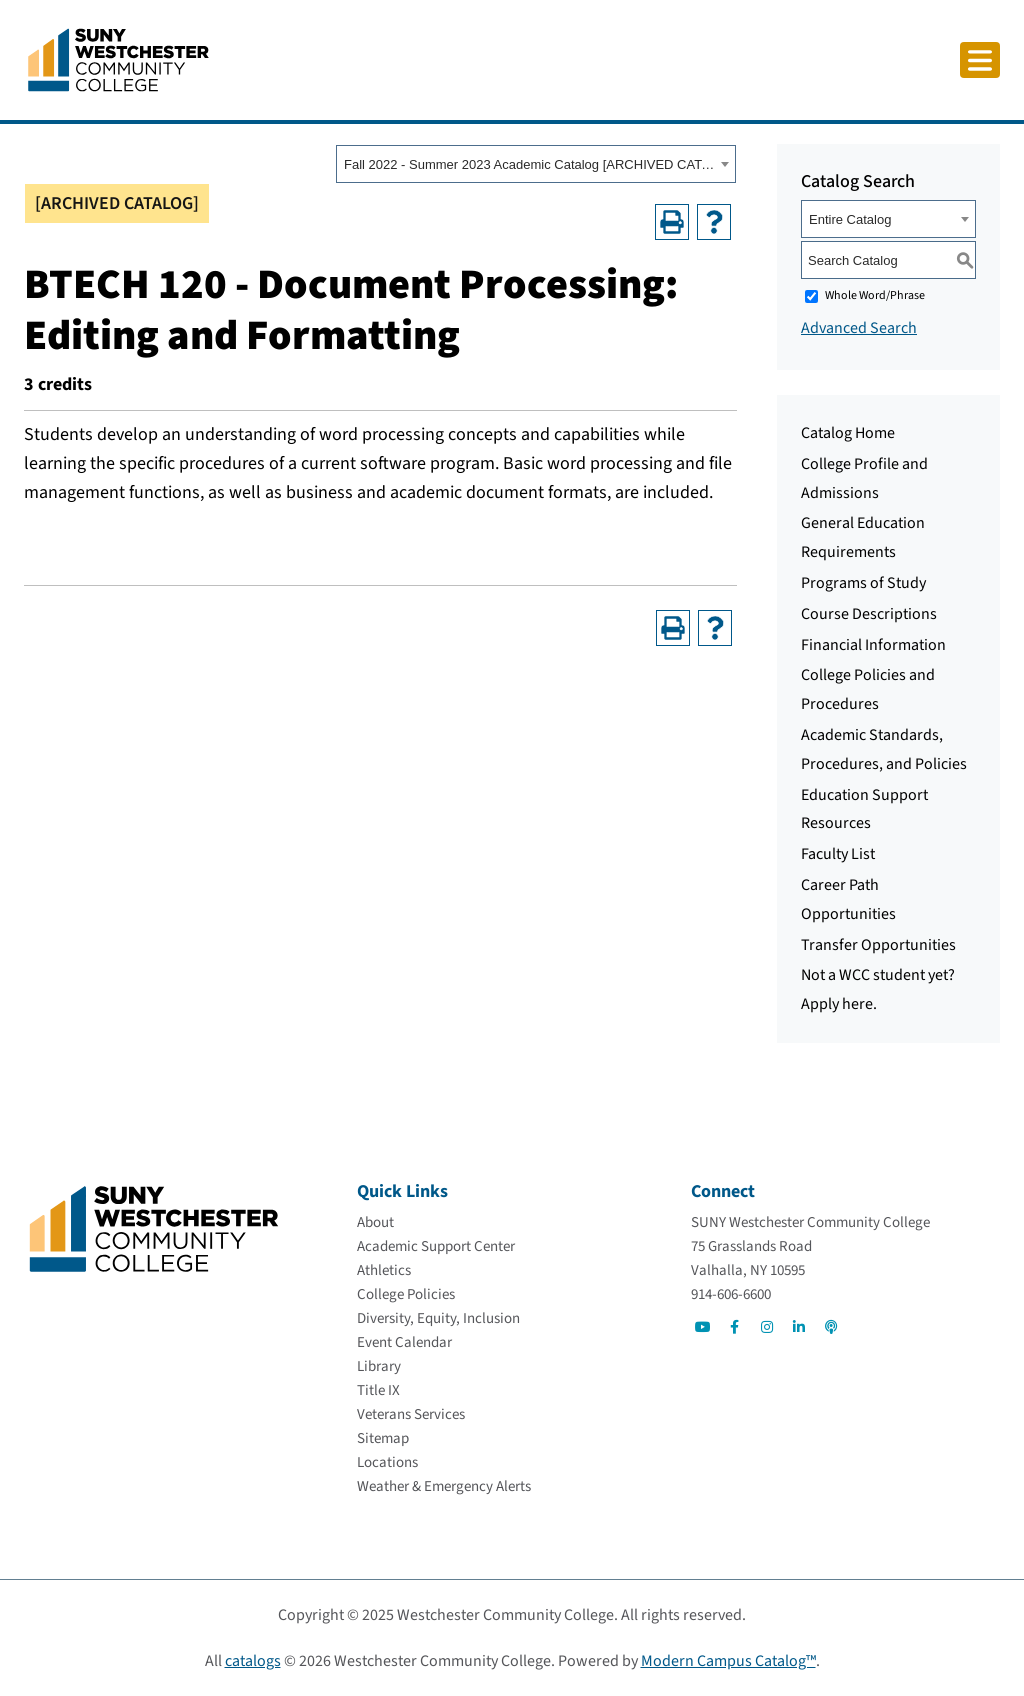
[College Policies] (406, 1294)
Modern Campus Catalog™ (728, 1661)
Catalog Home (848, 433)
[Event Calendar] (404, 1342)
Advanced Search (859, 328)
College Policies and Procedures (868, 689)
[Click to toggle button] (980, 60)
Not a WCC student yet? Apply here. (878, 989)
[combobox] (536, 164)
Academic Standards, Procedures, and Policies (884, 749)
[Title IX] (378, 1390)
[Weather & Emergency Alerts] (444, 1486)
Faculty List (838, 854)
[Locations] (387, 1462)
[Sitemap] (383, 1438)
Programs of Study (863, 583)
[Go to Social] (703, 1327)
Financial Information (873, 645)
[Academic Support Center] (436, 1246)
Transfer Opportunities (878, 945)
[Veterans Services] (411, 1414)
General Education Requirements (863, 537)
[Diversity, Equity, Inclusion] (438, 1318)
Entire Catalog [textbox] (850, 219)
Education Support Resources (864, 809)
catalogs (253, 1661)
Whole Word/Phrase (875, 295)
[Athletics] (384, 1270)
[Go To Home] (118, 59)
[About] (375, 1222)
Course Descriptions (869, 614)
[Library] (379, 1366)
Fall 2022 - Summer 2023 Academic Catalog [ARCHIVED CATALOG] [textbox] (529, 164)
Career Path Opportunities (848, 899)
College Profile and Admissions (864, 478)
